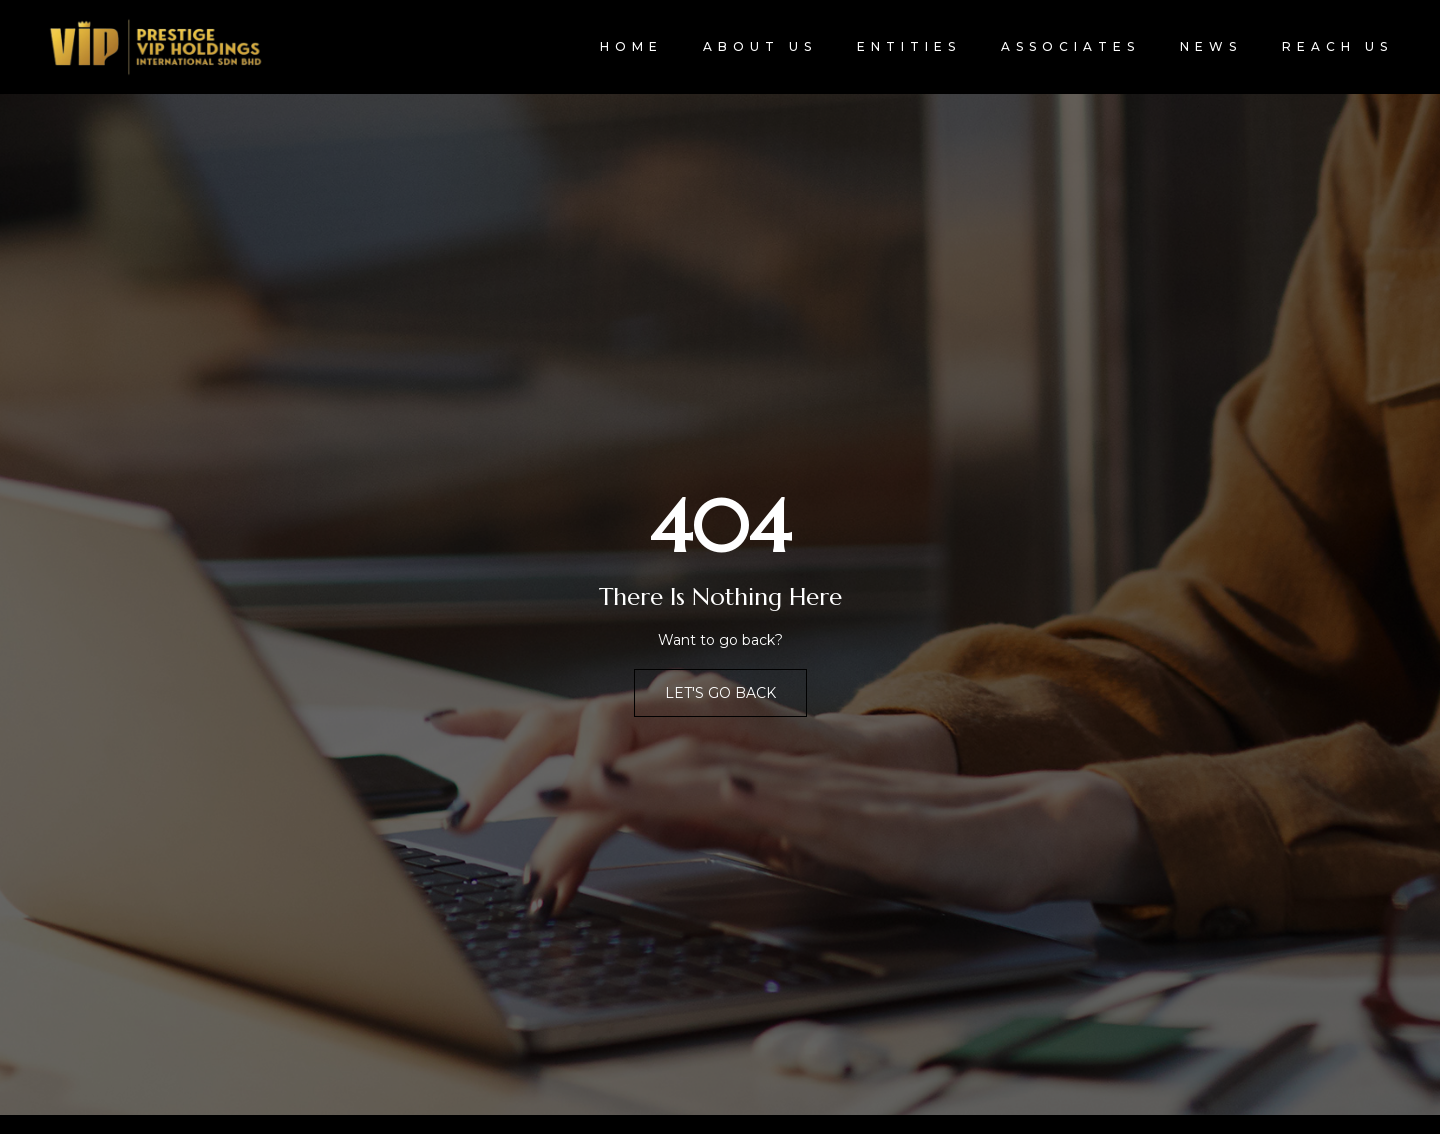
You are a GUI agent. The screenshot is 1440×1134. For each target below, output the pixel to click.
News (1211, 46)
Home (631, 46)
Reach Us (1337, 46)
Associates (1070, 46)
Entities (909, 46)
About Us (760, 46)
